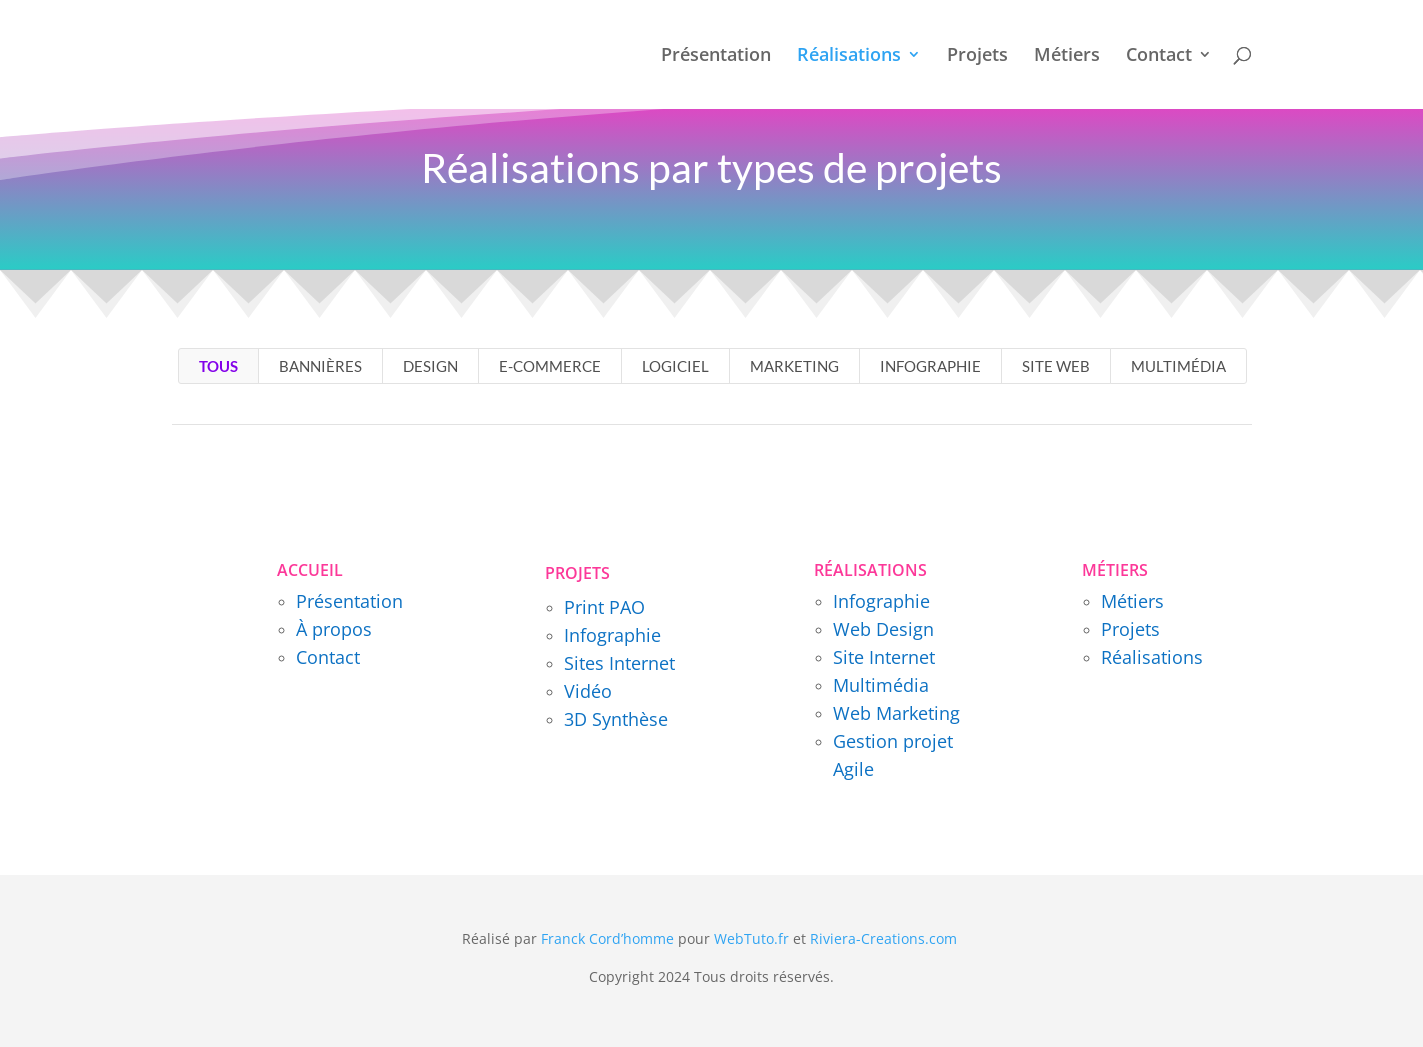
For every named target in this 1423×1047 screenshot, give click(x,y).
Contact (1159, 57)
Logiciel (675, 366)
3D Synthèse (616, 719)
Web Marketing (896, 713)
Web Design (883, 629)
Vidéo (588, 691)
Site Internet (884, 657)
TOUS (218, 366)
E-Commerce (550, 366)
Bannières (320, 366)
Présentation (716, 57)
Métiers (1067, 57)
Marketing (794, 366)
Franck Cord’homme (607, 938)
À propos (334, 629)
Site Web (1056, 366)
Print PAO (604, 607)
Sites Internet (619, 663)
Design (430, 366)
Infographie (930, 366)
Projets (977, 57)
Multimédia (1178, 366)
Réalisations (849, 57)
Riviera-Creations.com (883, 938)
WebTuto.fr (751, 938)
